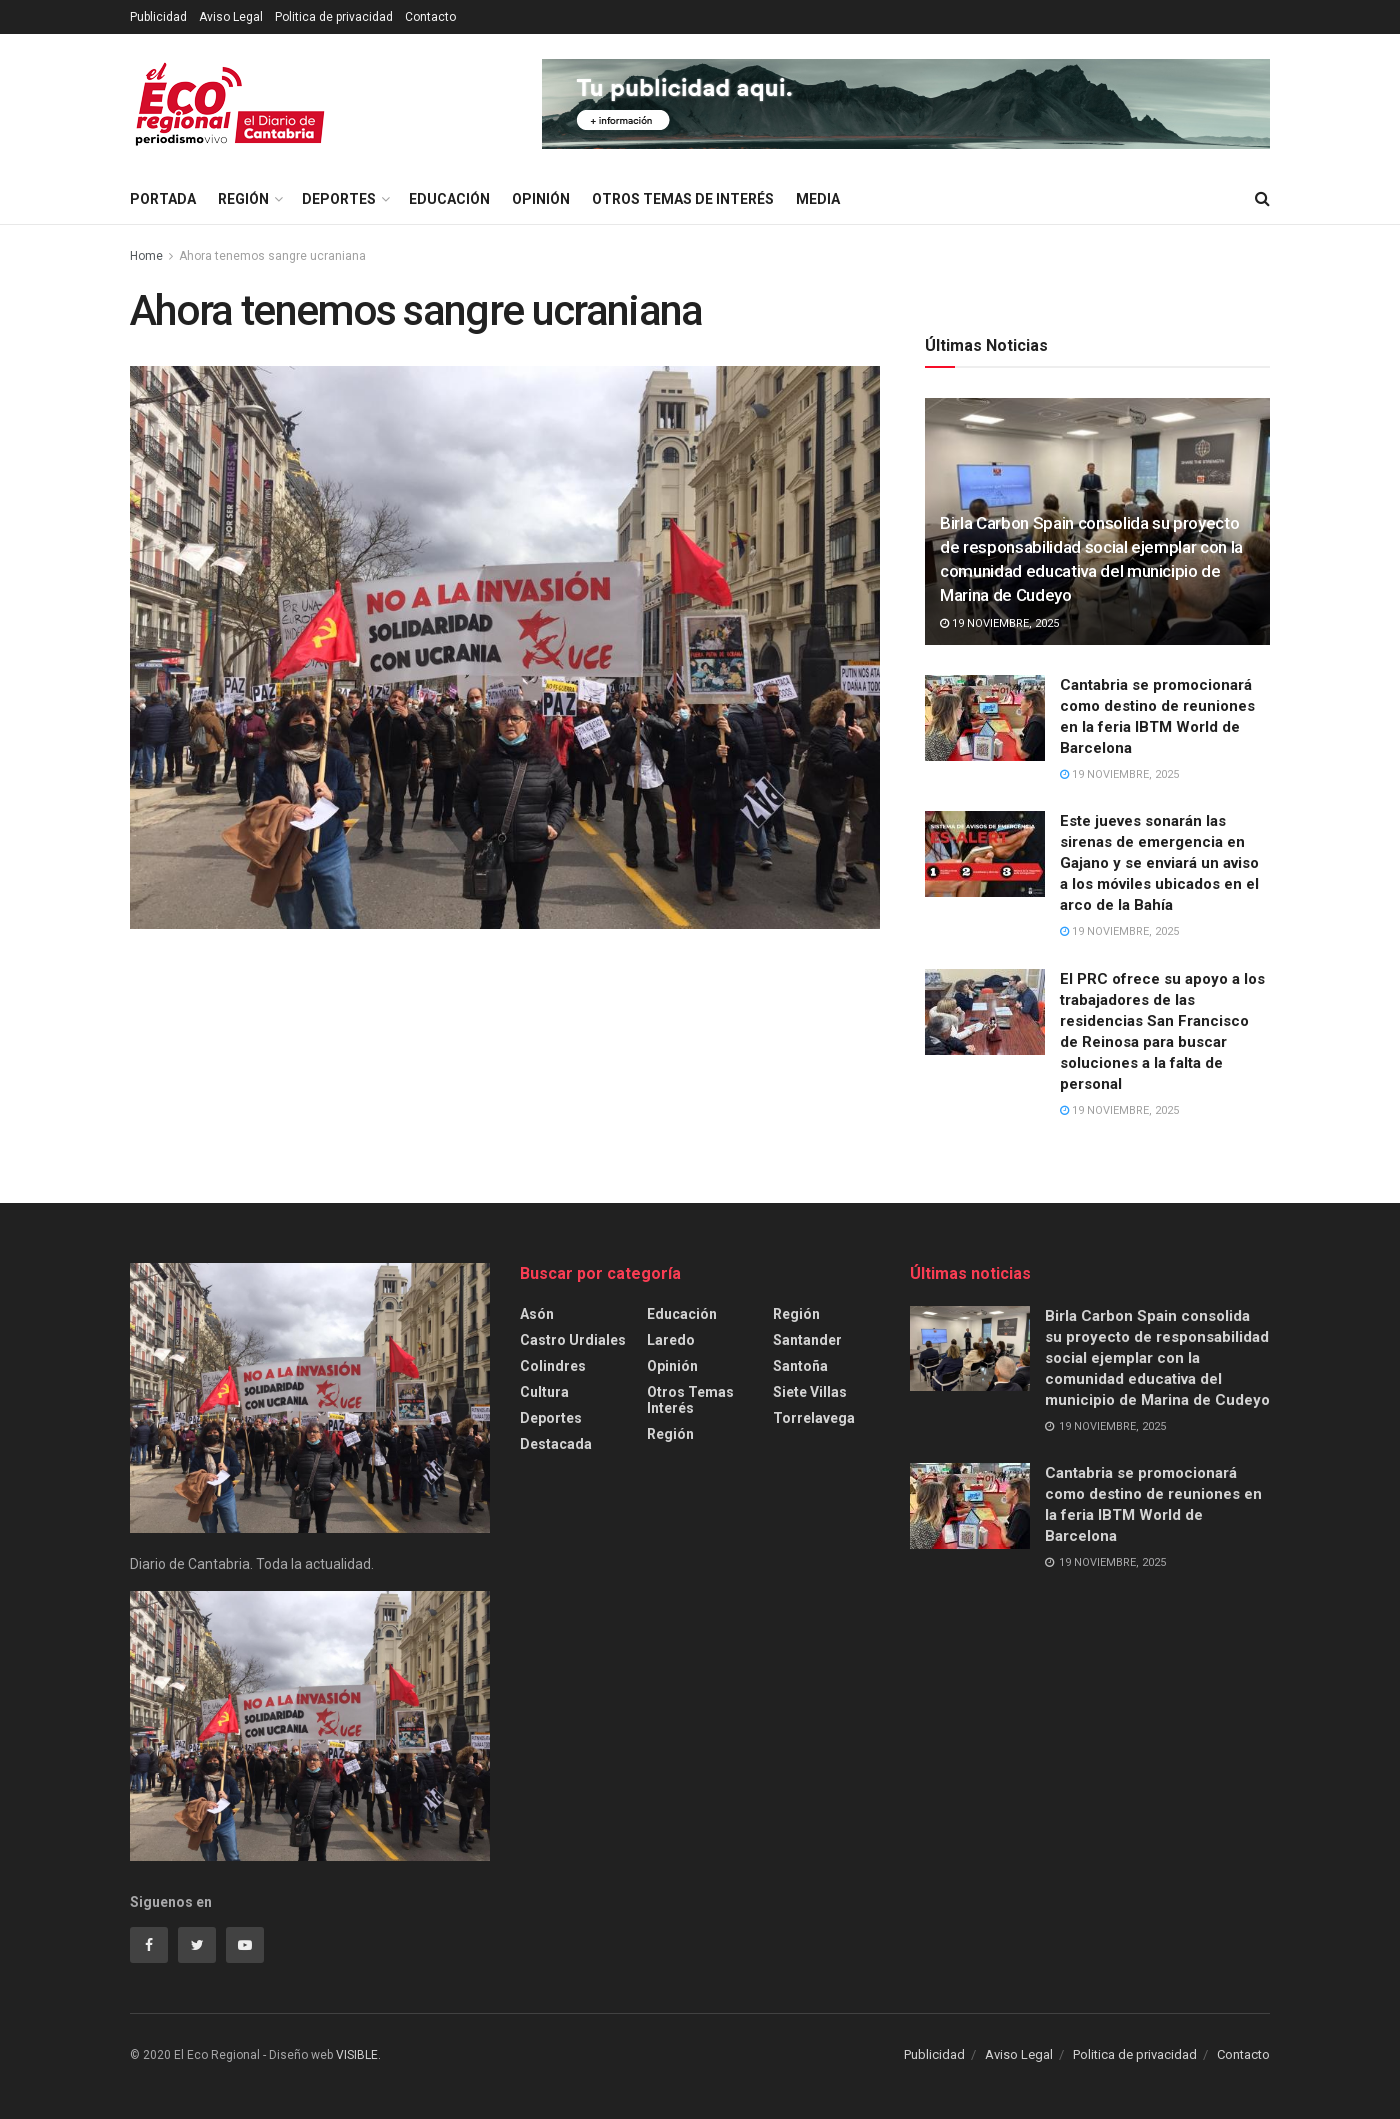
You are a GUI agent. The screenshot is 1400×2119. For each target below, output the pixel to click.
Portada (163, 199)
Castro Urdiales (573, 1340)
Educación (449, 199)
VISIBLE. (357, 2055)
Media (818, 199)
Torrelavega (814, 1418)
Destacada (556, 1444)
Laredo (671, 1340)
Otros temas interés (690, 1400)
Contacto (430, 17)
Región (243, 199)
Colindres (553, 1366)
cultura (544, 1392)
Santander (807, 1340)
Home (146, 256)
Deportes (339, 199)
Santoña (800, 1366)
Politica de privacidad (334, 17)
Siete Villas (810, 1392)
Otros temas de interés (683, 199)
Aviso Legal (231, 17)
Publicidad (158, 17)
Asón (537, 1314)
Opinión (541, 199)
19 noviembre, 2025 (999, 623)
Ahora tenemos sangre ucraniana (272, 256)
